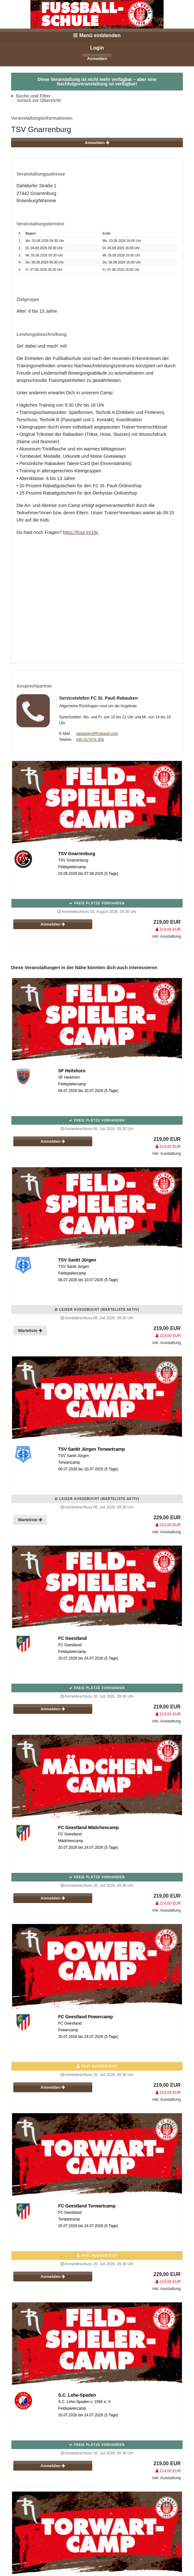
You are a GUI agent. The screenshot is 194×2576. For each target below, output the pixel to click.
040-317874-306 (90, 739)
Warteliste (30, 1330)
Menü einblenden (96, 35)
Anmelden (97, 58)
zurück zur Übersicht (39, 100)
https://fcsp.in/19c (80, 532)
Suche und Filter (33, 96)
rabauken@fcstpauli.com (97, 733)
